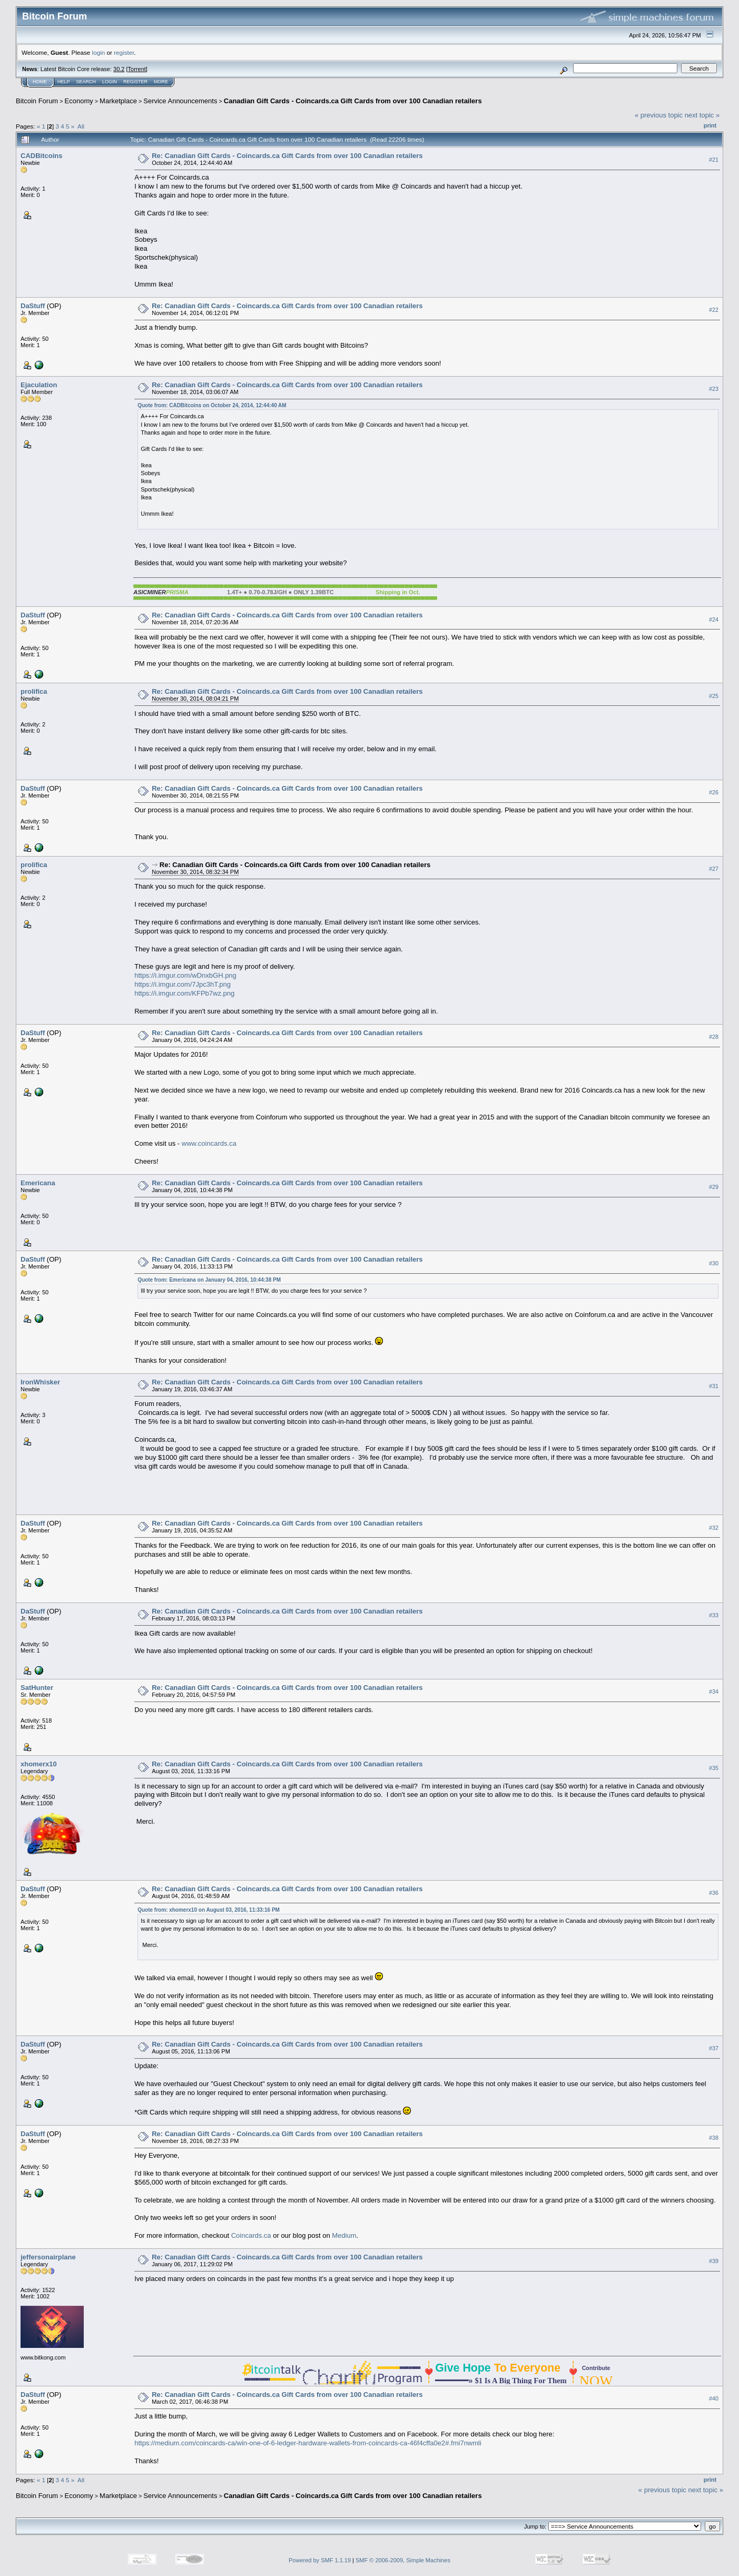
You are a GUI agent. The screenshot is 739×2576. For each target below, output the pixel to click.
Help (63, 81)
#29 (713, 1187)
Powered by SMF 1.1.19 (320, 2560)
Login (109, 81)
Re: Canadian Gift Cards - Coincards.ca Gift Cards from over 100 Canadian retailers (287, 156)
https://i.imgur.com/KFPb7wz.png (184, 993)
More (161, 81)
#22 (713, 310)
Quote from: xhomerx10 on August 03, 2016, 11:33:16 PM (208, 1910)
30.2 (118, 69)
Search (86, 81)
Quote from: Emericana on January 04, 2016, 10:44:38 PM (209, 1280)
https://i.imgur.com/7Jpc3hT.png (182, 984)
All (80, 126)
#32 (713, 1528)
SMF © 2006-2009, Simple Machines (403, 2560)
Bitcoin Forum (37, 101)
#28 (713, 1037)
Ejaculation (39, 385)
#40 (713, 2399)
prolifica (34, 691)
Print (710, 125)
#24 (713, 619)
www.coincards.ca (209, 1143)
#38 (713, 2138)
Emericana (38, 1183)
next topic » (702, 115)
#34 (713, 1692)
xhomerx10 (39, 1764)
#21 (713, 159)
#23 (713, 389)
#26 (713, 792)
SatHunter (37, 1688)
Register (135, 81)
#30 (713, 1263)
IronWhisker (40, 1382)
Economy (79, 101)
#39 (713, 2261)
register (124, 52)
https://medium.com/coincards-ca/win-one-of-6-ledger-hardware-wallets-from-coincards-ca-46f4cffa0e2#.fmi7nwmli (307, 2443)
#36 (713, 1893)
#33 (713, 1616)
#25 (713, 696)
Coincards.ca (251, 2235)
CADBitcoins (41, 156)
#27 (713, 869)
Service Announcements (180, 101)
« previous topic (659, 115)
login (98, 52)
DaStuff (33, 306)
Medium (344, 2235)
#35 (713, 1768)
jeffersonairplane (48, 2257)
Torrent (137, 69)
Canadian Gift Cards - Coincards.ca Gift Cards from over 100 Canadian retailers (353, 101)
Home (40, 81)
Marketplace (118, 101)
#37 (713, 2048)
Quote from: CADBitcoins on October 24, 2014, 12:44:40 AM (211, 405)
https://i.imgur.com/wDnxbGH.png (185, 975)
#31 (713, 1386)
